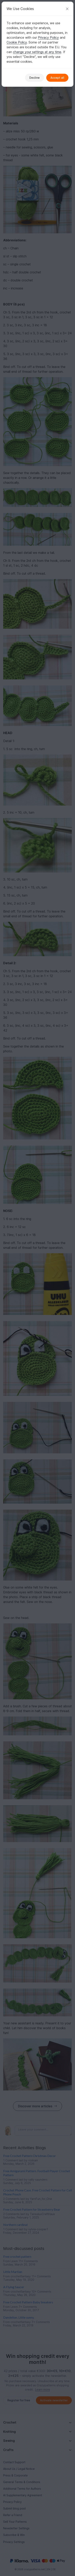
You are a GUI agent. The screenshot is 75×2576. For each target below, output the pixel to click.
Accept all (57, 77)
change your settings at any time (37, 52)
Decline (34, 77)
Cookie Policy (17, 42)
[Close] (67, 8)
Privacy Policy (48, 37)
